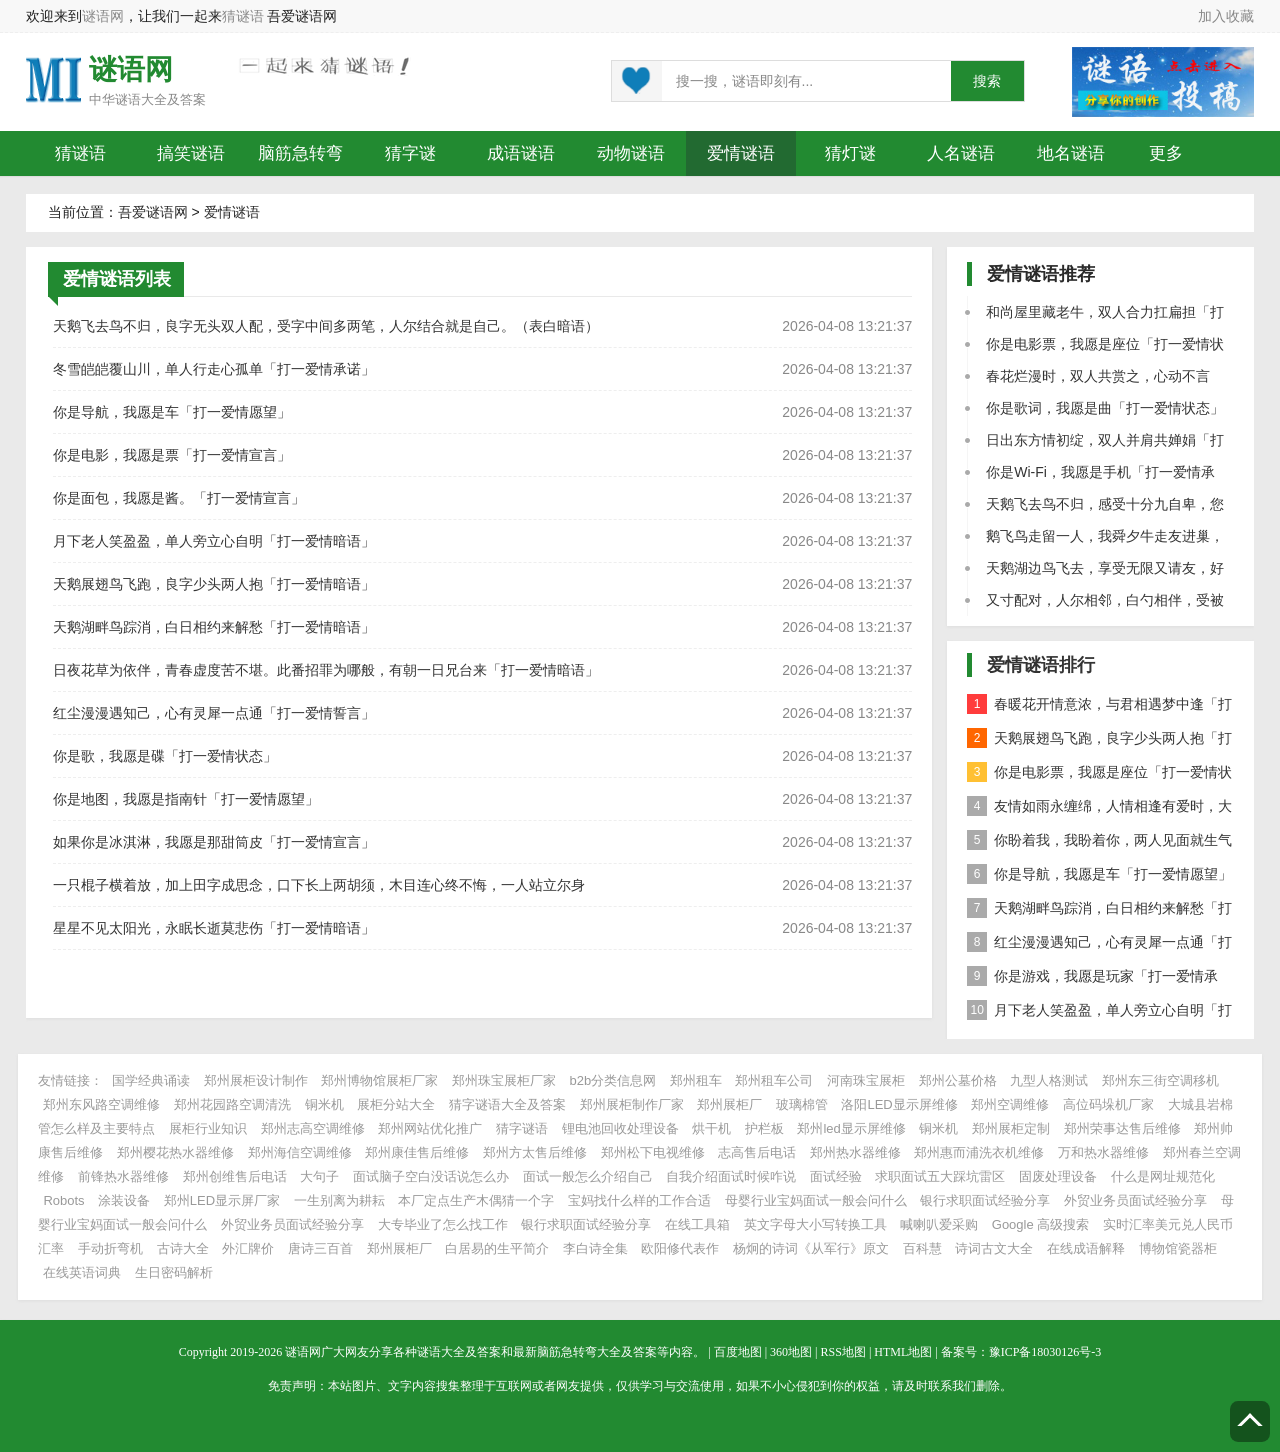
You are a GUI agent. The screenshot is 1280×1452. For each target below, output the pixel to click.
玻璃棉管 (802, 1104)
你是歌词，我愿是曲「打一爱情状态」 (1105, 408)
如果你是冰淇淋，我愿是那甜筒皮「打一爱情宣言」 (214, 842)
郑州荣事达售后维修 (1122, 1128)
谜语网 (103, 16)
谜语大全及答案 (160, 99)
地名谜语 (1071, 153)
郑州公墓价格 (958, 1080)
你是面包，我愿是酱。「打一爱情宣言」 (179, 498)
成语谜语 (521, 153)
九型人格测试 (1049, 1080)
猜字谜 (410, 153)
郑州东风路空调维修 (101, 1104)
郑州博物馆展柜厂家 (379, 1080)
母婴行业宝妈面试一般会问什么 (816, 1200)
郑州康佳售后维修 (417, 1152)
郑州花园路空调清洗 (232, 1104)
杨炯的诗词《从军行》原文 (811, 1248)
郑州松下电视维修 (653, 1152)
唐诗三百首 (320, 1248)
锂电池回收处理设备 (620, 1128)
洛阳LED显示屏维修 (899, 1104)
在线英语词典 (82, 1272)
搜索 (987, 81)
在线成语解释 (1088, 1248)
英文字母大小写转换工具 (815, 1224)
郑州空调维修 (1010, 1104)
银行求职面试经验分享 (985, 1200)
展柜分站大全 (396, 1104)
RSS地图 (843, 1352)
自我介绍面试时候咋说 (731, 1176)
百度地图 (738, 1352)
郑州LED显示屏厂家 (222, 1200)
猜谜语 (243, 16)
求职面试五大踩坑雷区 (940, 1176)
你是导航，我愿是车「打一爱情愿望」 (172, 412)
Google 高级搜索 (1041, 1224)
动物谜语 (631, 153)
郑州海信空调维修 (300, 1152)
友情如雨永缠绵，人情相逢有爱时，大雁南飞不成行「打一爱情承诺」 (1099, 809)
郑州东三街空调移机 (1160, 1080)
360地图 (791, 1352)
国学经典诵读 (151, 1080)
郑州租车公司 (774, 1080)
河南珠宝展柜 (866, 1080)
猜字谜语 (522, 1128)
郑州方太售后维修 (535, 1152)
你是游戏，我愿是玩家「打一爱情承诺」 (1092, 979)
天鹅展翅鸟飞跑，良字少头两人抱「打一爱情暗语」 (214, 584)
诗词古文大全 (994, 1248)
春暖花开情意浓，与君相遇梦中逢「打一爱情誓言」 (1099, 707)
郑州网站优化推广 (430, 1128)
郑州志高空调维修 (313, 1128)
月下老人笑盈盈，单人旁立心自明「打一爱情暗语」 (214, 541)
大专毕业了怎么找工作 (443, 1224)
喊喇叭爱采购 (939, 1224)
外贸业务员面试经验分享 (1135, 1200)
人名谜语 (961, 153)
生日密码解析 (174, 1272)
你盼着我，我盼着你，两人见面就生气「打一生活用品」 (1099, 843)
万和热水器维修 (1103, 1152)
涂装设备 (124, 1200)
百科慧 (922, 1248)
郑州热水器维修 (855, 1152)
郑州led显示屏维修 (851, 1128)
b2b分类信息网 (613, 1080)
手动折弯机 (110, 1248)
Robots (63, 1200)
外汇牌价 (248, 1248)
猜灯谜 (850, 153)
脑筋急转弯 (300, 153)
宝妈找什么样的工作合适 (639, 1200)
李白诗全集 (595, 1248)
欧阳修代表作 (680, 1248)
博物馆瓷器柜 (1178, 1248)
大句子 (319, 1176)
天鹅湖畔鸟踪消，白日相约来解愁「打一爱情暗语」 (214, 627)
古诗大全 (183, 1248)
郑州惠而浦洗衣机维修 (979, 1152)
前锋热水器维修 (123, 1176)
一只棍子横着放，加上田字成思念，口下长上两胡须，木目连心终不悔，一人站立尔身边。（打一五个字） (319, 890)
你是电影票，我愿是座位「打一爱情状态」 (1099, 775)
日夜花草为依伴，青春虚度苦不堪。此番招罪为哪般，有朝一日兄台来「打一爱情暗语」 (326, 670)
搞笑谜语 (191, 153)
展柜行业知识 (208, 1128)
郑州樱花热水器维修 (175, 1152)
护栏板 (764, 1128)
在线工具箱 (697, 1224)
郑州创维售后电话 (235, 1176)
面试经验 (836, 1176)
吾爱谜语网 (153, 212)
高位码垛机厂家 (1108, 1104)
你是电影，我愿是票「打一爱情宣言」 (172, 455)
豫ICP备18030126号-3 (1045, 1352)
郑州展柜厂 (729, 1104)
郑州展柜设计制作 (256, 1080)
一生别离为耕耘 (339, 1200)
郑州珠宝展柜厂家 (504, 1080)
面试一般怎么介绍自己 (588, 1176)
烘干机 (711, 1128)
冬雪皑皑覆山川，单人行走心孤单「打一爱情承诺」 (214, 369)
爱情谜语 (741, 153)
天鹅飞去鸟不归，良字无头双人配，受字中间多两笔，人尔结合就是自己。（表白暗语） (326, 326)
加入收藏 (1226, 16)
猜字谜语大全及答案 (507, 1104)
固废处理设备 (1058, 1176)
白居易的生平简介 (497, 1248)
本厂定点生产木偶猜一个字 (476, 1200)
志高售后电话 (757, 1152)
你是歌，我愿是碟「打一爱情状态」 (165, 756)
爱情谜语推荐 (1041, 274)
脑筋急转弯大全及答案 (597, 1352)
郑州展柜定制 (1011, 1128)
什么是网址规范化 (1163, 1176)
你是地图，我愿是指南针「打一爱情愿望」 (186, 799)
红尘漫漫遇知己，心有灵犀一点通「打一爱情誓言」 (214, 713)
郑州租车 (696, 1080)
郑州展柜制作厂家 (632, 1104)
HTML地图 (903, 1352)
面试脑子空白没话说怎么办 (431, 1176)
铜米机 (324, 1104)
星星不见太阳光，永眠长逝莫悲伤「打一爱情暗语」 (214, 928)
